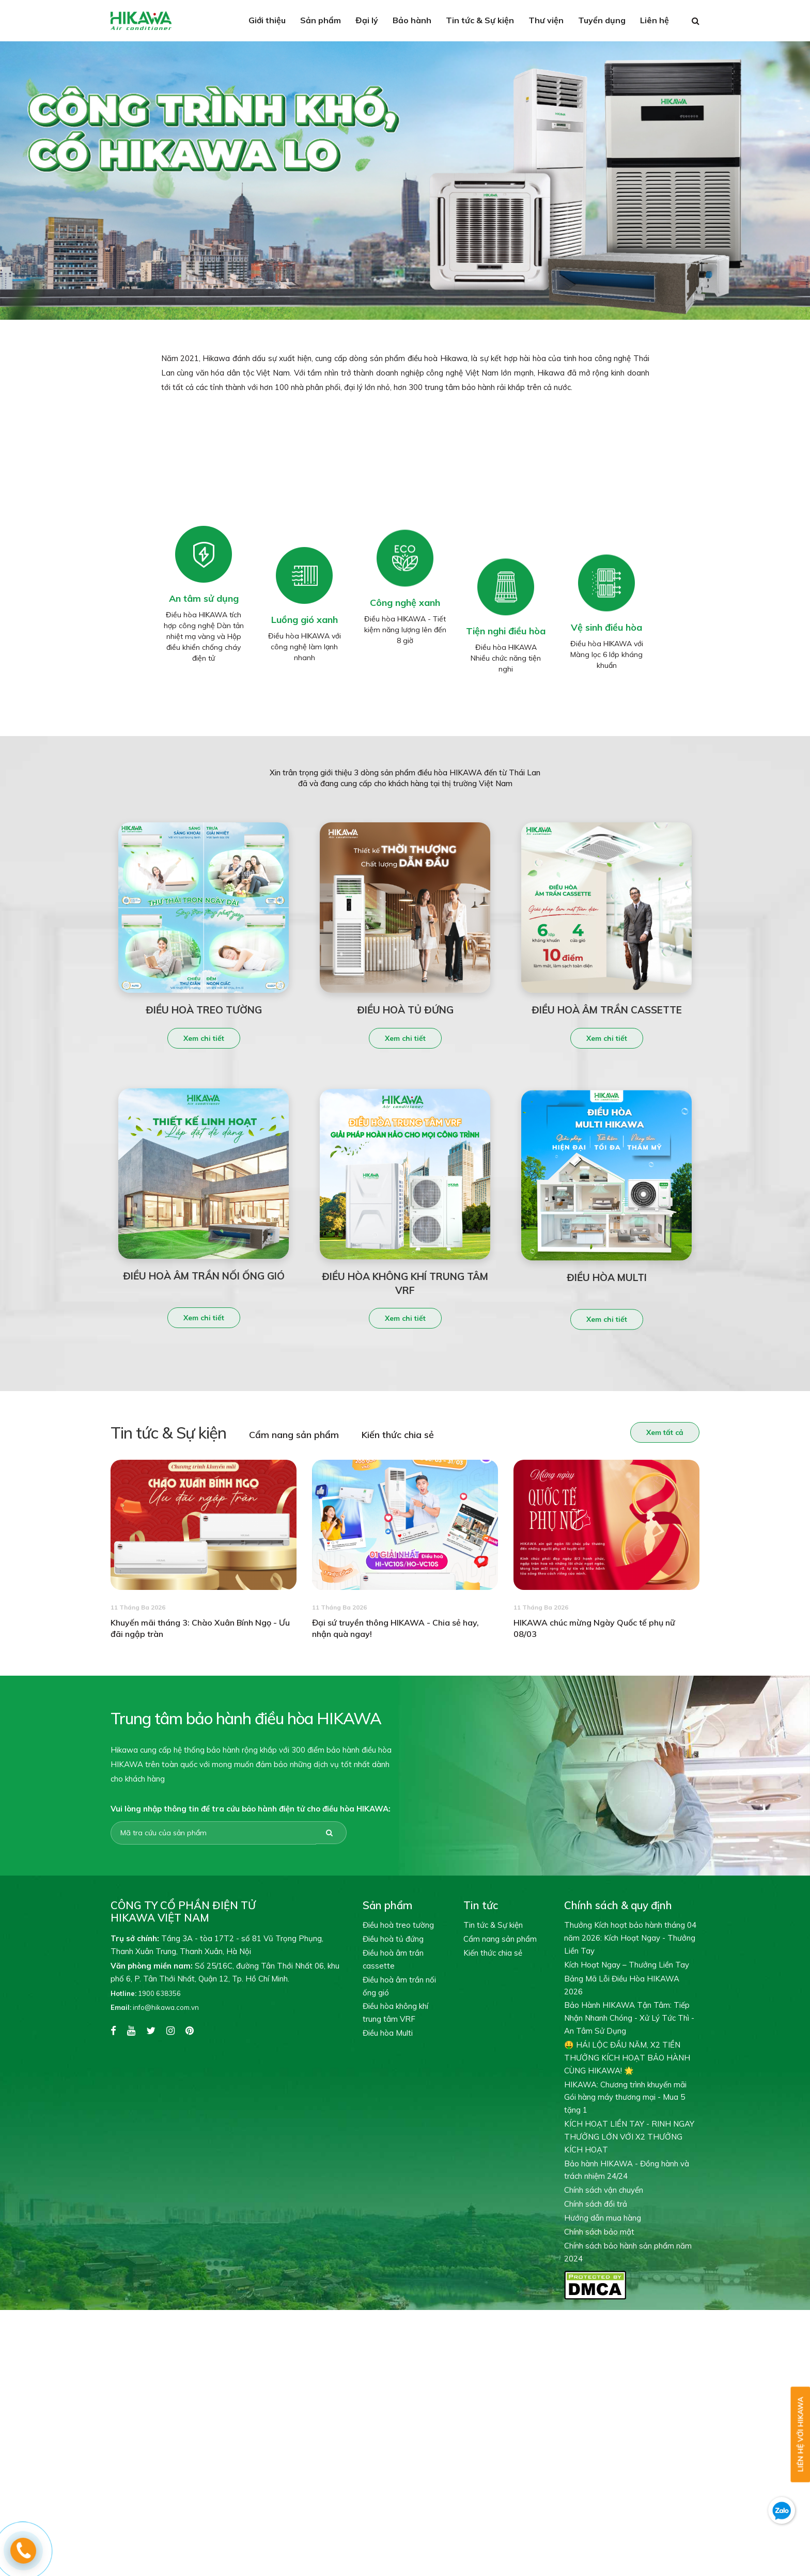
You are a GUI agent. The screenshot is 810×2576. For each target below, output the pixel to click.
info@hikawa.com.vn (155, 2007)
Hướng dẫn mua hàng (602, 2218)
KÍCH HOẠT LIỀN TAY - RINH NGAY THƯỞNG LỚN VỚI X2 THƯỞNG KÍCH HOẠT (629, 2137)
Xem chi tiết (203, 1040)
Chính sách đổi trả (595, 2204)
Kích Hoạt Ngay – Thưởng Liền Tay (626, 1965)
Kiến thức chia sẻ (396, 1435)
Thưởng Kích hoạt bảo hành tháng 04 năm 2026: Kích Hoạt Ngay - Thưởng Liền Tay (630, 1938)
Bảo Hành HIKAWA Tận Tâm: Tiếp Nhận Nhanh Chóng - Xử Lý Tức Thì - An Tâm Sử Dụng (629, 2018)
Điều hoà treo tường (398, 1925)
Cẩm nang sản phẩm (292, 1435)
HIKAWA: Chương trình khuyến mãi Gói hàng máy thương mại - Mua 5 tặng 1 (625, 2097)
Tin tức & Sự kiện (480, 20)
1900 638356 (146, 1993)
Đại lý (366, 20)
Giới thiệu (267, 20)
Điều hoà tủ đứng (393, 1939)
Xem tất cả (663, 1432)
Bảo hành (412, 20)
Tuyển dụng (602, 20)
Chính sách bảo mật (599, 2232)
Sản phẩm (320, 20)
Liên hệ (654, 20)
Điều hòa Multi (388, 2033)
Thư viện (546, 20)
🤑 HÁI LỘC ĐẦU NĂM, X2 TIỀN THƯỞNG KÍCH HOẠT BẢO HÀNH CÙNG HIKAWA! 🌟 (627, 2057)
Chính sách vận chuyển (603, 2190)
